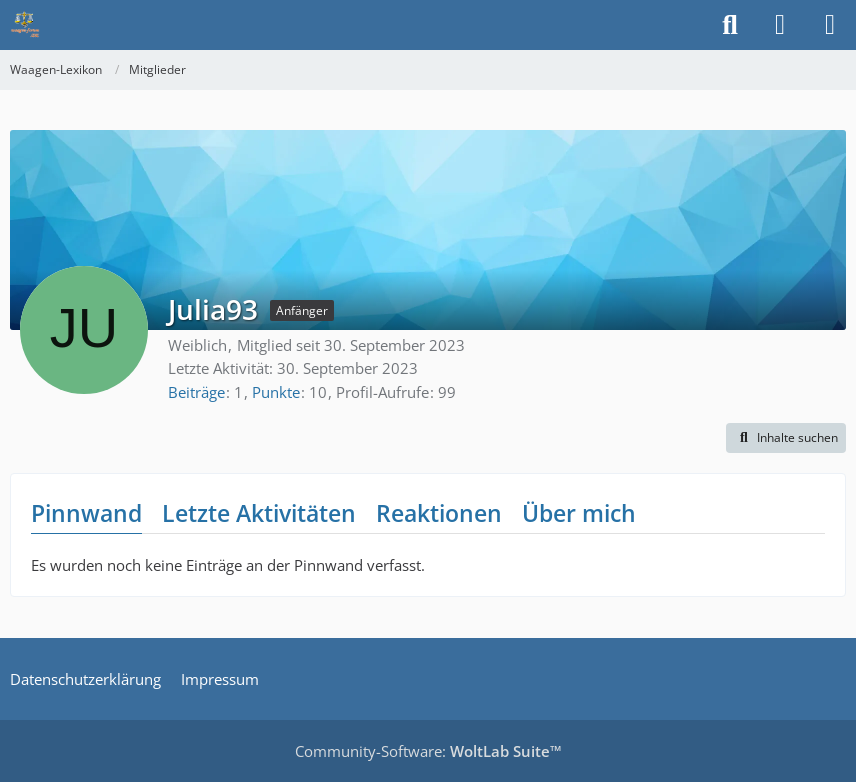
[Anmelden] (780, 25)
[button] (786, 438)
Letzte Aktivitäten (259, 513)
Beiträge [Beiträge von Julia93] (196, 392)
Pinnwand (86, 513)
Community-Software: (428, 751)
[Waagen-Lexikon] (25, 25)
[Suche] (730, 25)
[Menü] (830, 25)
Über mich (579, 513)
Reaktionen (439, 513)
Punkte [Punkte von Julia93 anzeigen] (276, 392)
